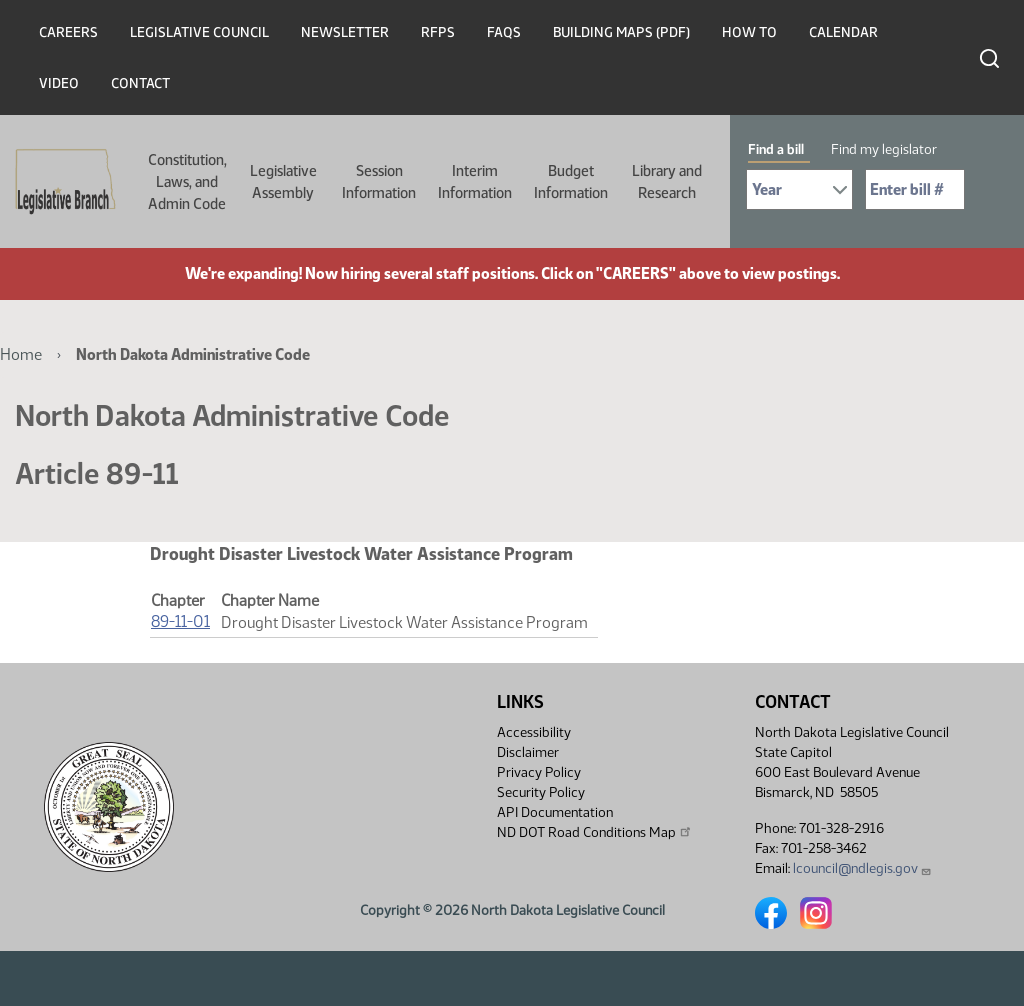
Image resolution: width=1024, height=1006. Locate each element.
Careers (68, 32)
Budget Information (571, 182)
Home (21, 354)
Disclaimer (528, 752)
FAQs (504, 32)
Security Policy (541, 792)
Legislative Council (199, 32)
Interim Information (475, 182)
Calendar (843, 32)
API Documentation (555, 812)
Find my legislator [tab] (884, 149)
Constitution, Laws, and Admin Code (187, 182)
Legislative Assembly (283, 182)
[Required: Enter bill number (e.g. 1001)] (915, 189)
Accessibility (534, 732)
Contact (140, 83)
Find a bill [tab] (776, 149)
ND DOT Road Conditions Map (595, 832)
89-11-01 (180, 621)
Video (59, 83)
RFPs (438, 32)
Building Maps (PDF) (621, 32)
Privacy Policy (539, 772)
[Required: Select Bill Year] (799, 189)
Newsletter (345, 32)
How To (749, 32)
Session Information (379, 182)
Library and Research (667, 182)
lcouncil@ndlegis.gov (862, 868)
